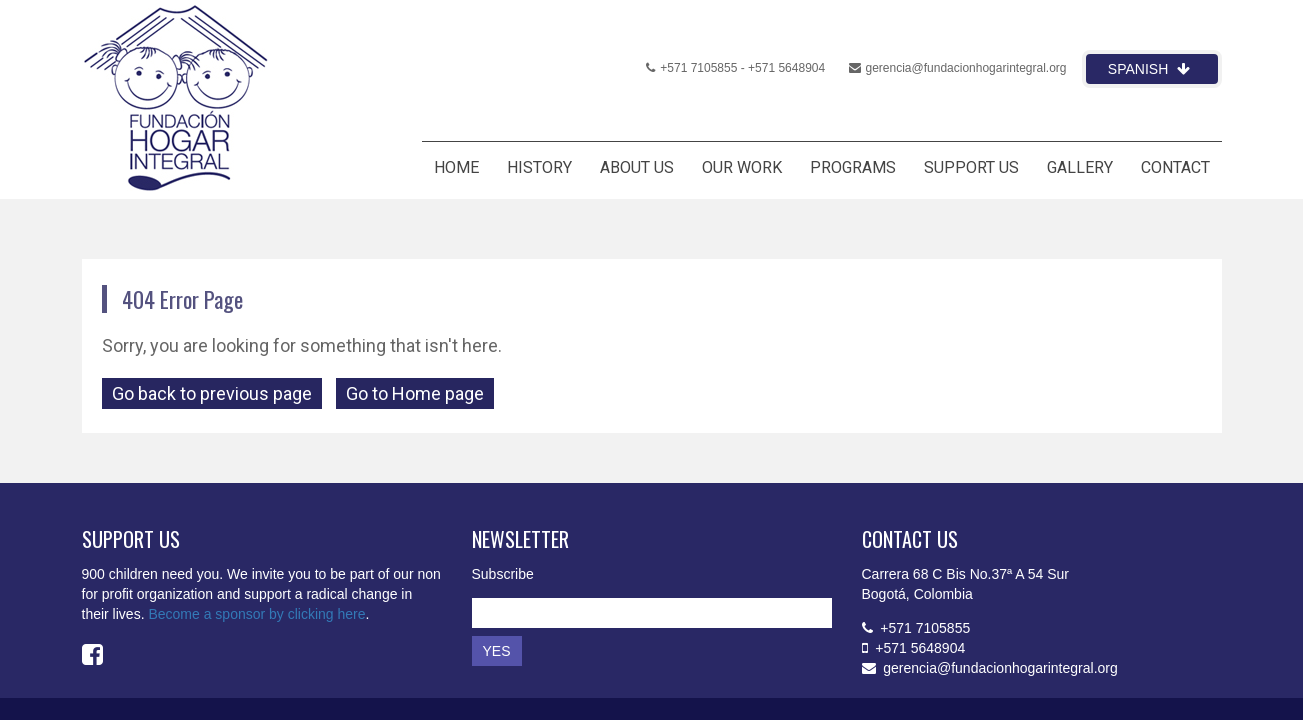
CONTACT (1175, 167)
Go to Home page (415, 393)
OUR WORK (742, 167)
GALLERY (1080, 167)
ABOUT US (637, 167)
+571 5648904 (786, 68)
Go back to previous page (212, 393)
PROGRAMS (853, 167)
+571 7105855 (691, 68)
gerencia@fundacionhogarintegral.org (958, 68)
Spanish (1149, 69)
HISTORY (539, 167)
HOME (456, 167)
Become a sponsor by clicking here (256, 614)
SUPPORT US (971, 167)
